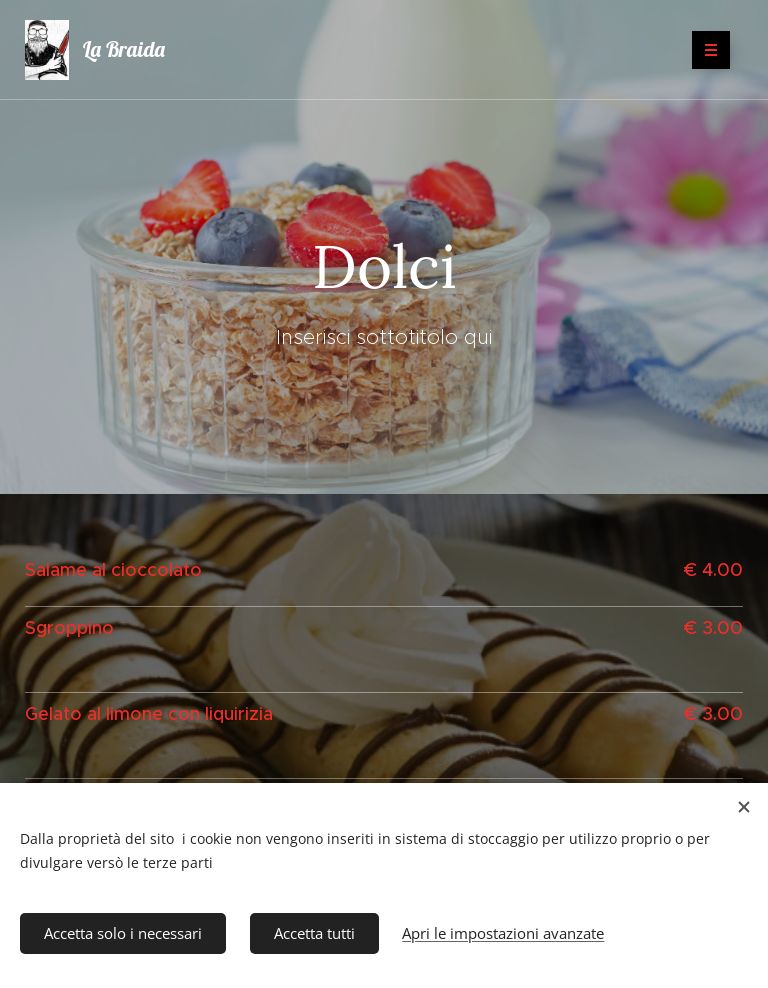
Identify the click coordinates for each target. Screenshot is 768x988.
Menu (704, 50)
